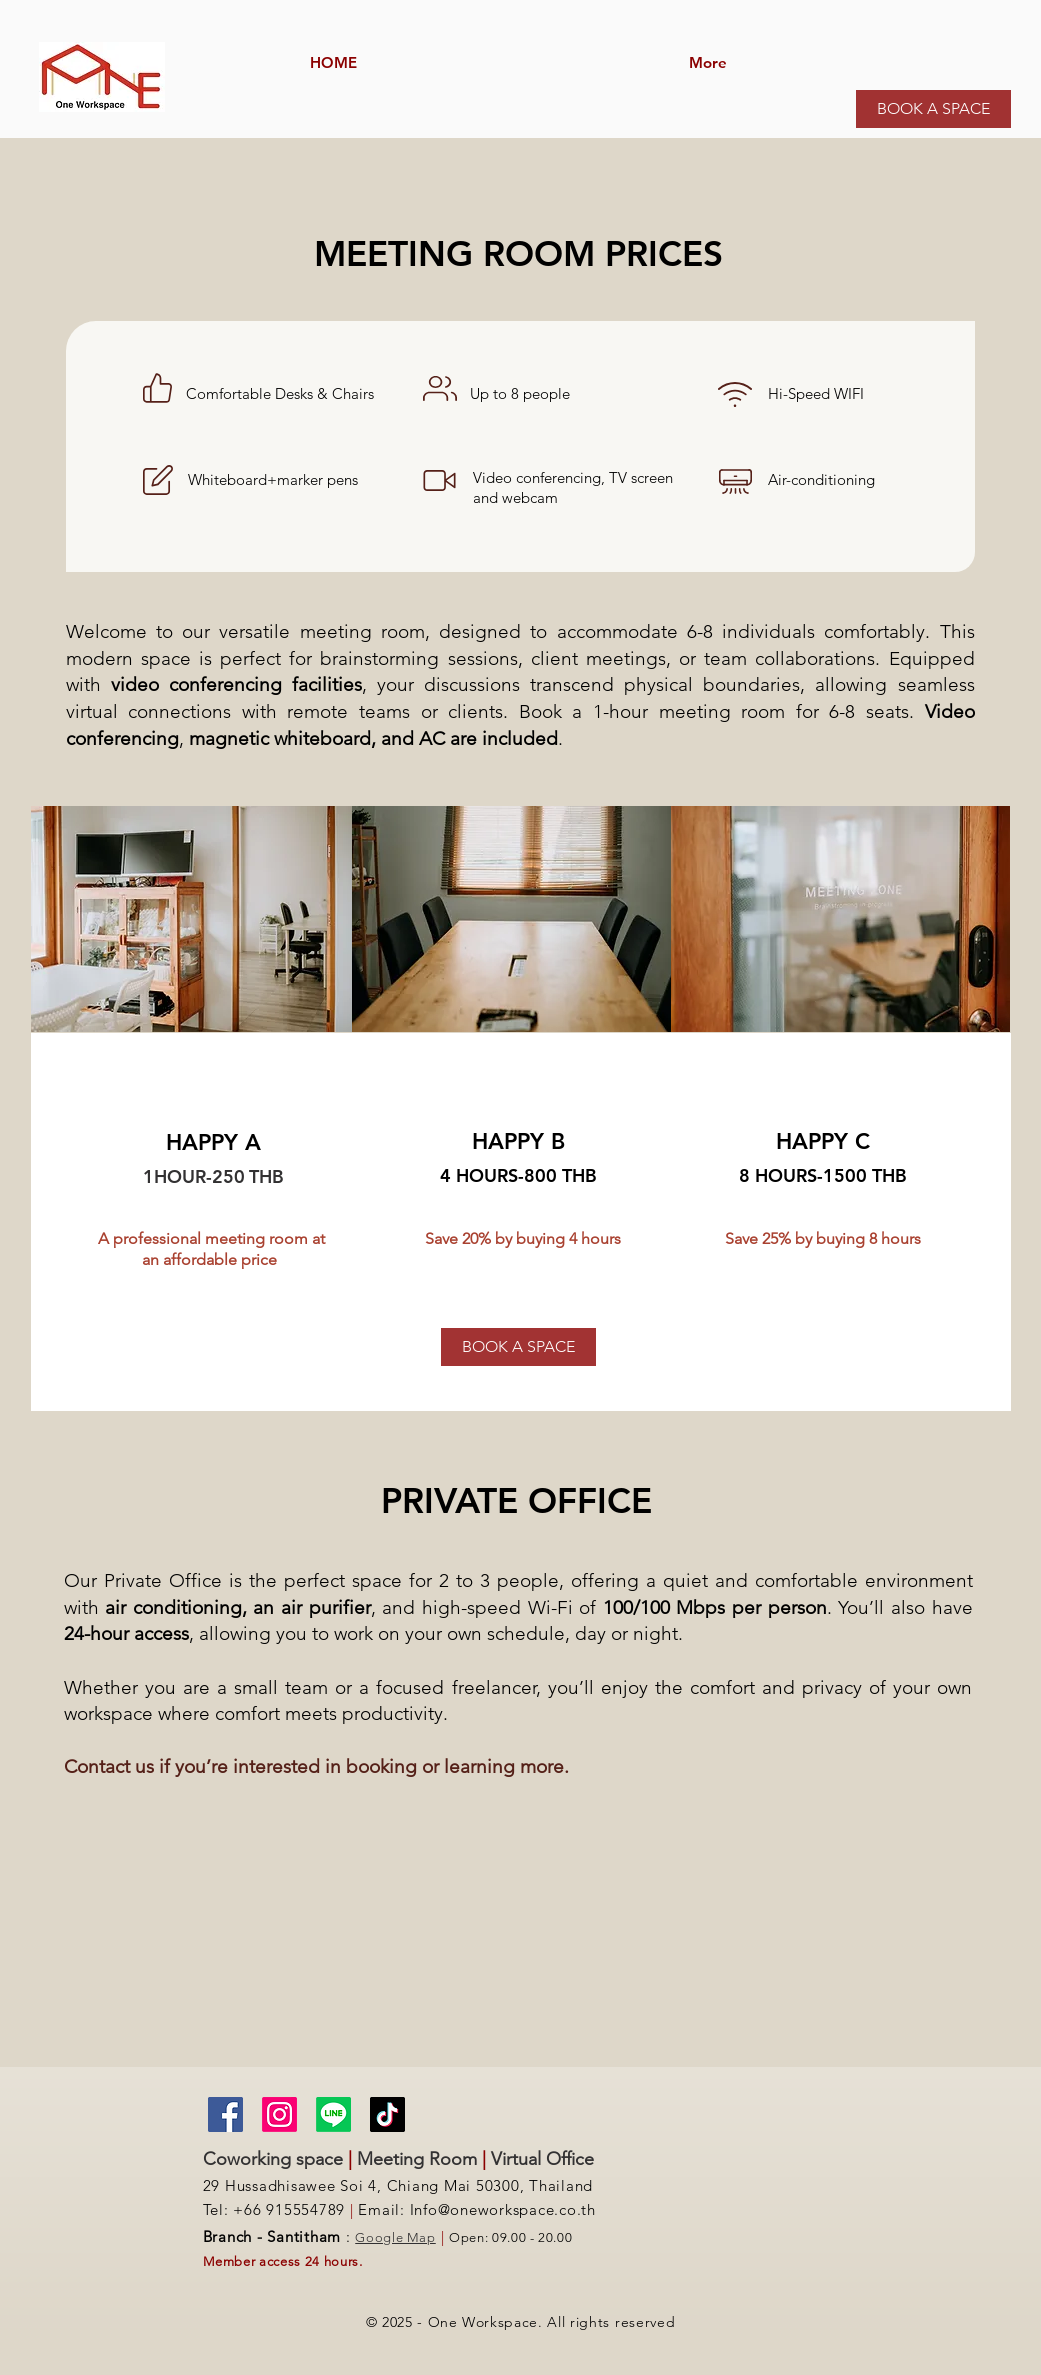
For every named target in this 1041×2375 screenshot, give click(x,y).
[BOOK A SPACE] (933, 109)
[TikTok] (387, 2114)
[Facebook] (225, 2114)
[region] (520, 446)
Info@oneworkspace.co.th (503, 2209)
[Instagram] (279, 2114)
